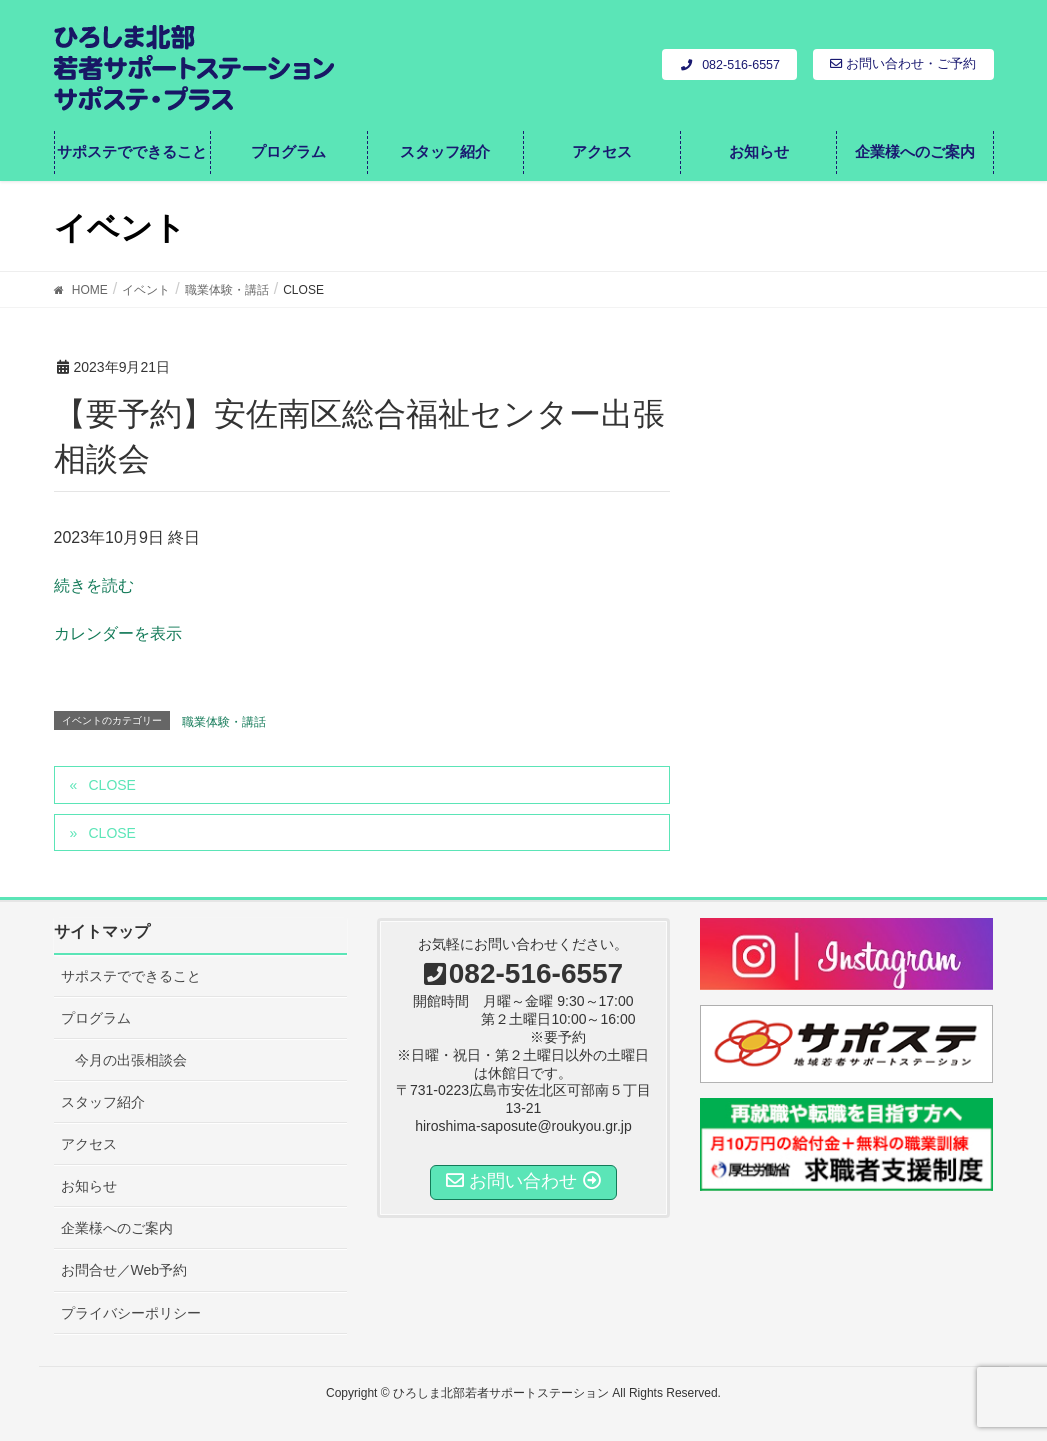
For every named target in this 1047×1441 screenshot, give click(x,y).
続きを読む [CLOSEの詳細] (94, 585)
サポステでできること (131, 976)
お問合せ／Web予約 (124, 1270)
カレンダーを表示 (118, 633)
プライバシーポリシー (131, 1313)
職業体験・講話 (224, 722)
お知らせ (89, 1186)
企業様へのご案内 (117, 1228)
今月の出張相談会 (131, 1060)
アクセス (89, 1144)
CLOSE (111, 785)
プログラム (96, 1018)
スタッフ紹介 (103, 1102)
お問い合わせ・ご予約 (903, 64)
